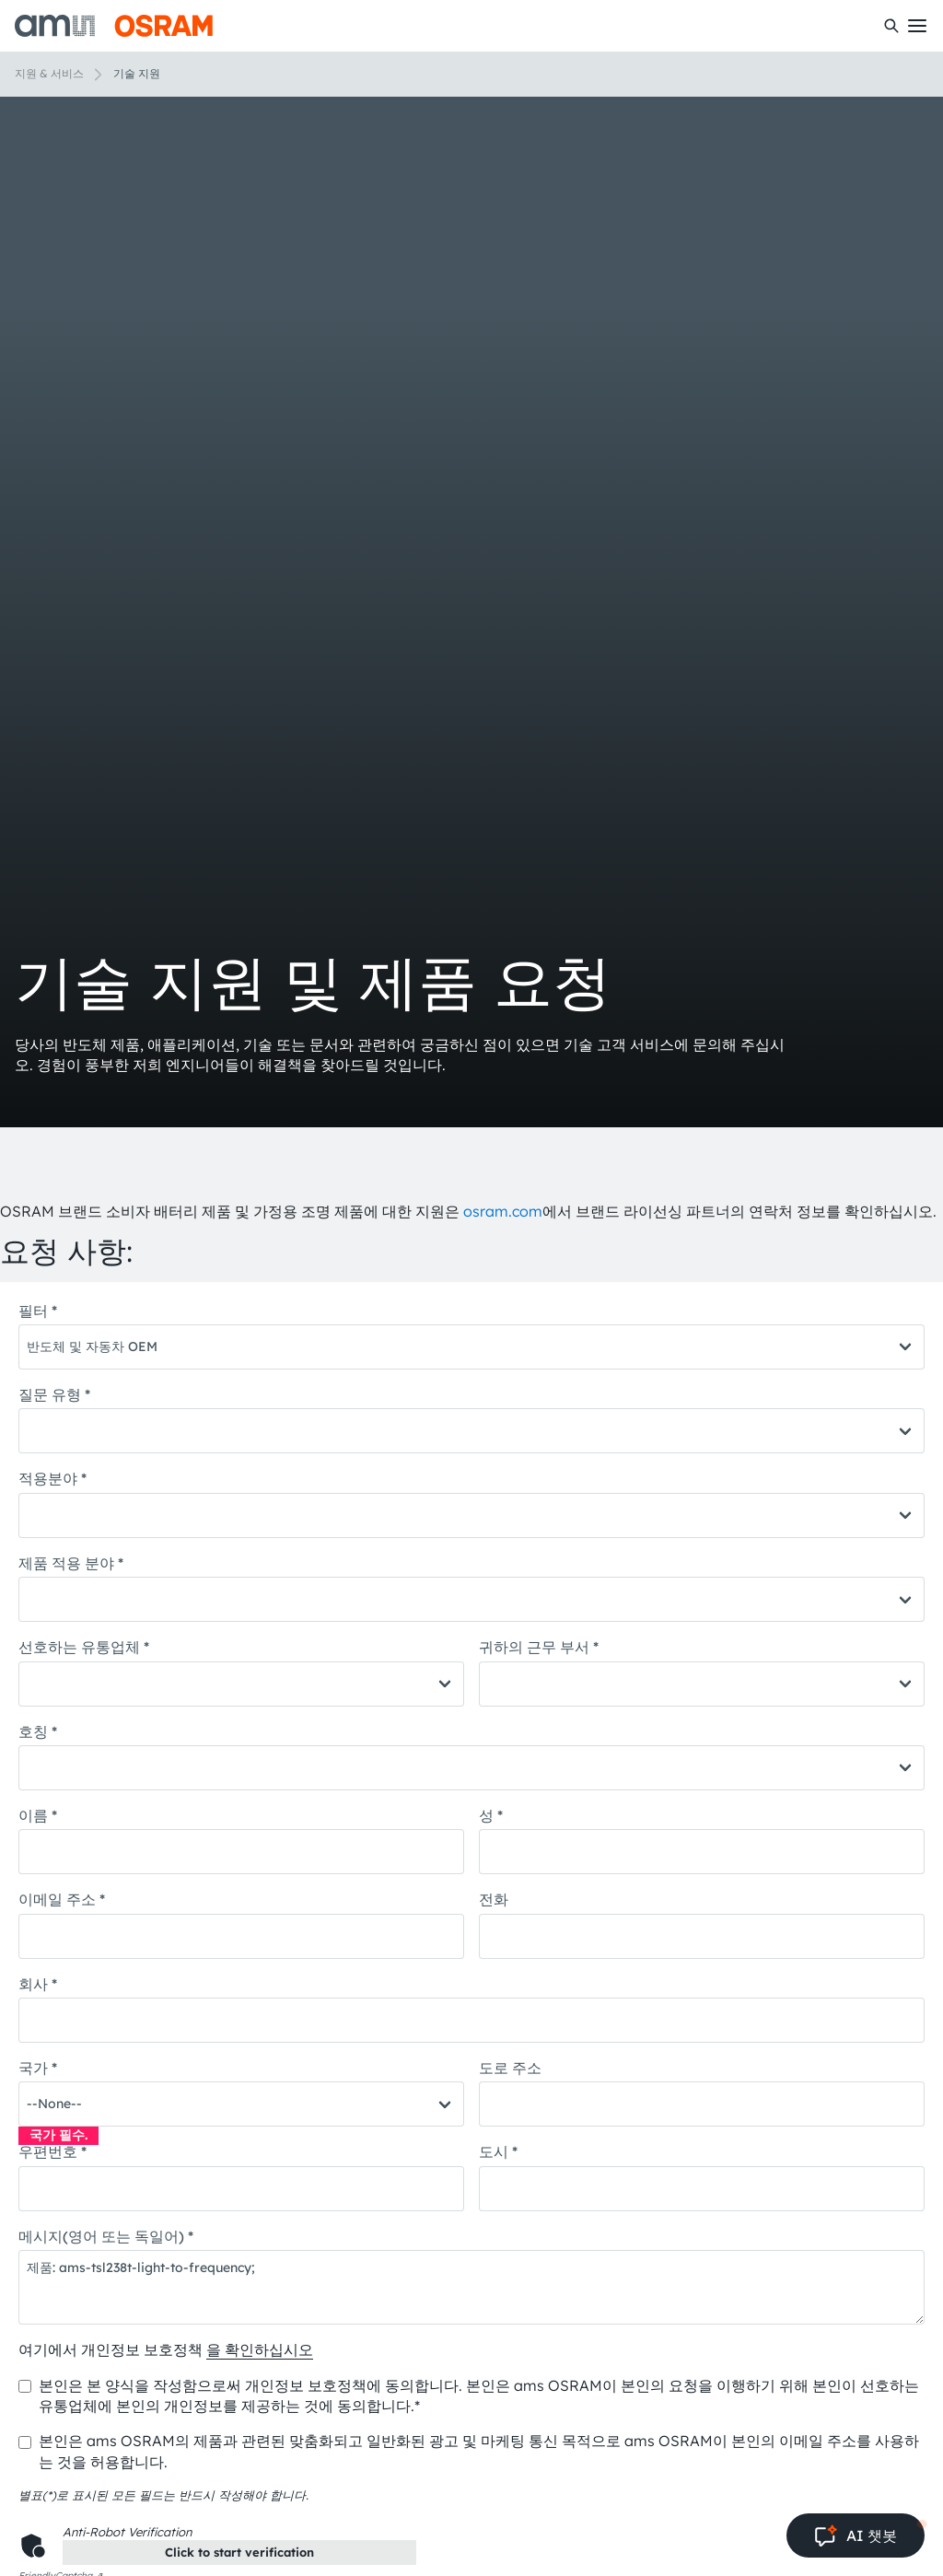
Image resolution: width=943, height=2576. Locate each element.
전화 (493, 1899)
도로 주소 (510, 2067)
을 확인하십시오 (259, 2349)
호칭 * (37, 1731)
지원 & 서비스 (49, 73)
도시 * (498, 2151)
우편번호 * (52, 2151)
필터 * (37, 1310)
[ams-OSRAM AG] (114, 26)
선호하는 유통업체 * (83, 1647)
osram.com (502, 1211)
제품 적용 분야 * (70, 1563)
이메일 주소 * (61, 1899)
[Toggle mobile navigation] (917, 26)
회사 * (37, 1984)
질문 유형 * (54, 1394)
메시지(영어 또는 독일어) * (105, 2236)
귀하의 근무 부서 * (539, 1647)
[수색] (891, 26)
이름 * (37, 1815)
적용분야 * (52, 1478)
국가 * (37, 2067)
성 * (491, 1815)
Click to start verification (239, 2552)
